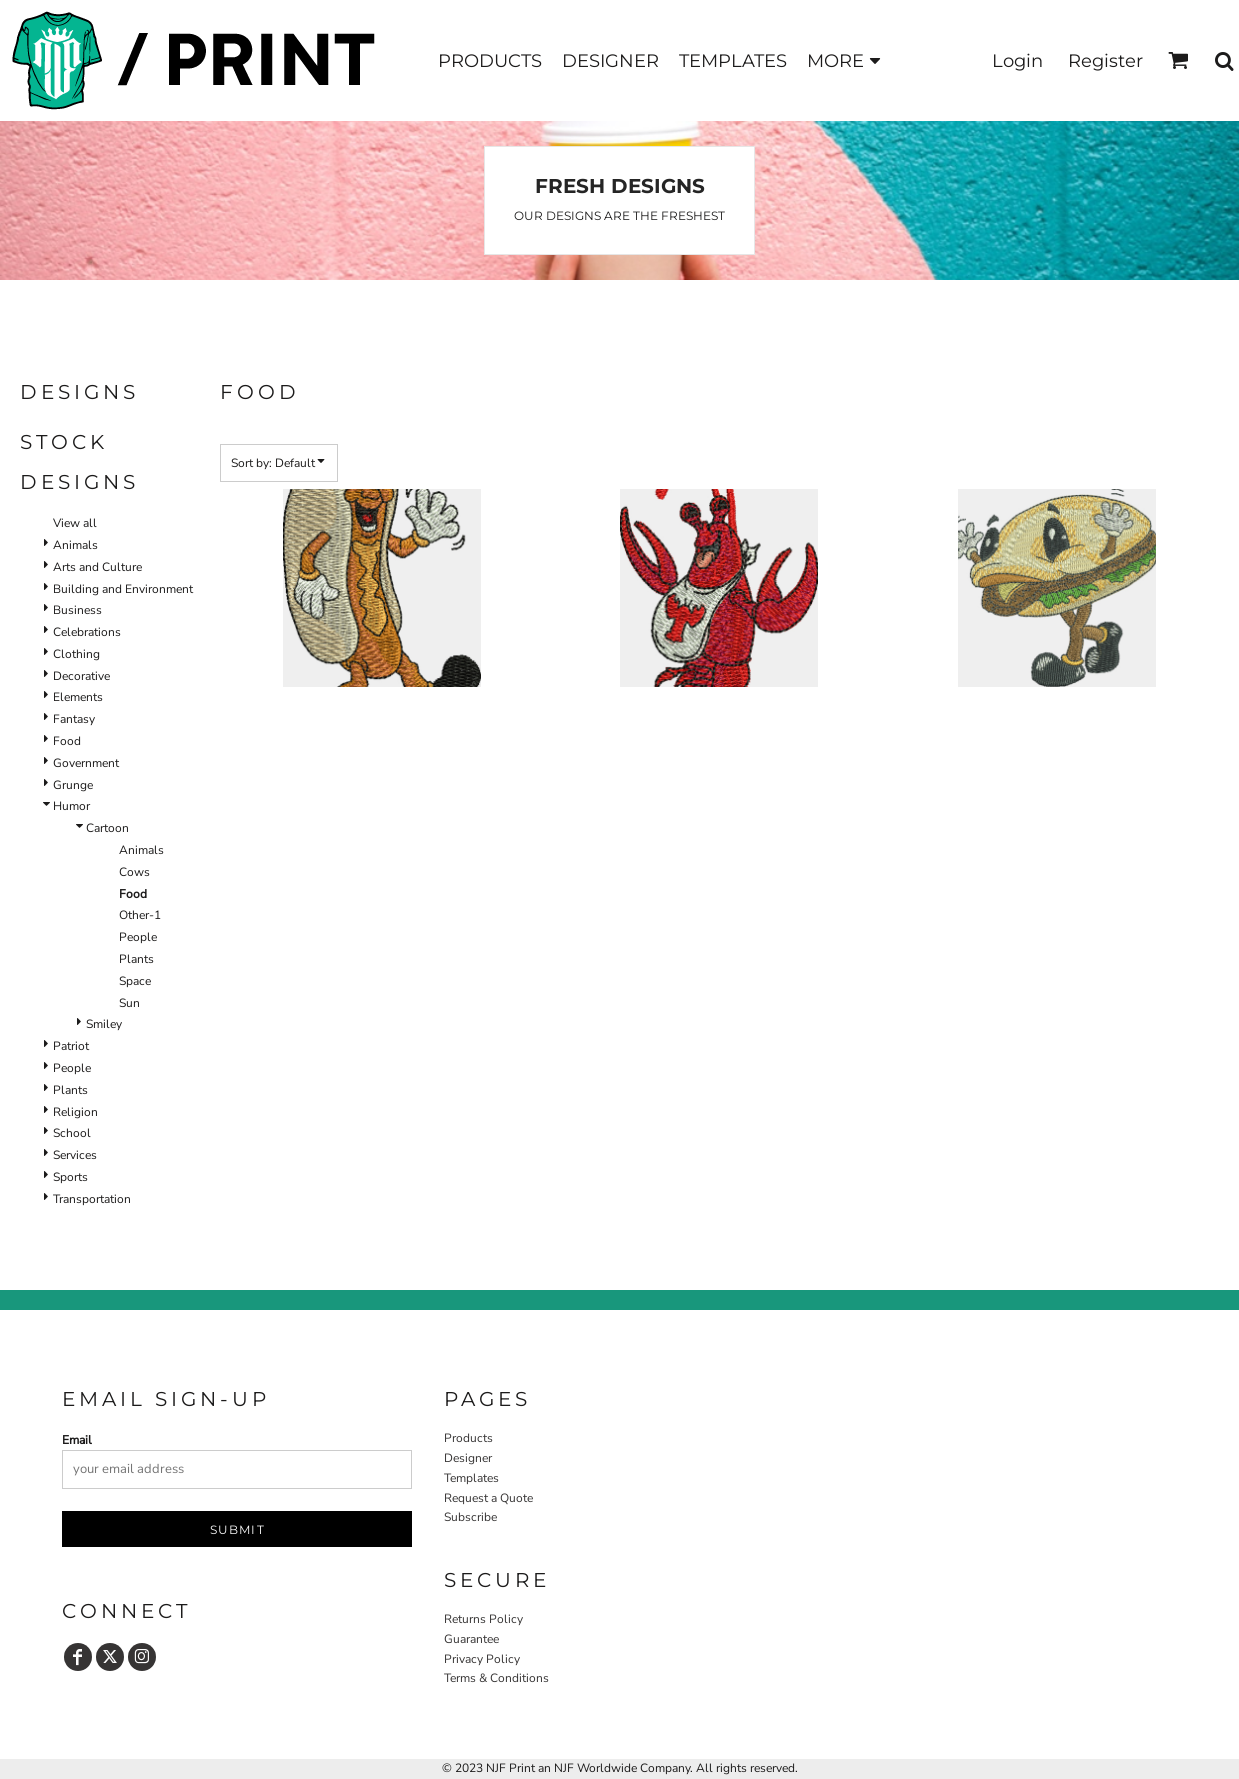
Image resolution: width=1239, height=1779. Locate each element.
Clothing (76, 654)
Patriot (71, 1046)
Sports (70, 1177)
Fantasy (74, 719)
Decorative (81, 676)
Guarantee (471, 1639)
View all (75, 523)
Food (67, 741)
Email (77, 1440)
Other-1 (140, 915)
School (72, 1133)
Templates (471, 1478)
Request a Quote (488, 1498)
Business (77, 610)
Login (1017, 61)
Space (135, 981)
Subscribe (470, 1517)
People (138, 937)
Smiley (104, 1024)
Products (468, 1438)
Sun (129, 1003)
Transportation (92, 1199)
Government (86, 763)
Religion (75, 1112)
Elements (78, 697)
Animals (75, 545)
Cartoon (107, 828)
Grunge (73, 785)
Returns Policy (483, 1619)
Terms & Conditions (496, 1678)
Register (1105, 61)
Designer (468, 1458)
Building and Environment (123, 589)
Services (75, 1155)
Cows (134, 872)
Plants (136, 959)
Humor (71, 806)
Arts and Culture (97, 567)
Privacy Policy (482, 1659)
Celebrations (87, 632)
